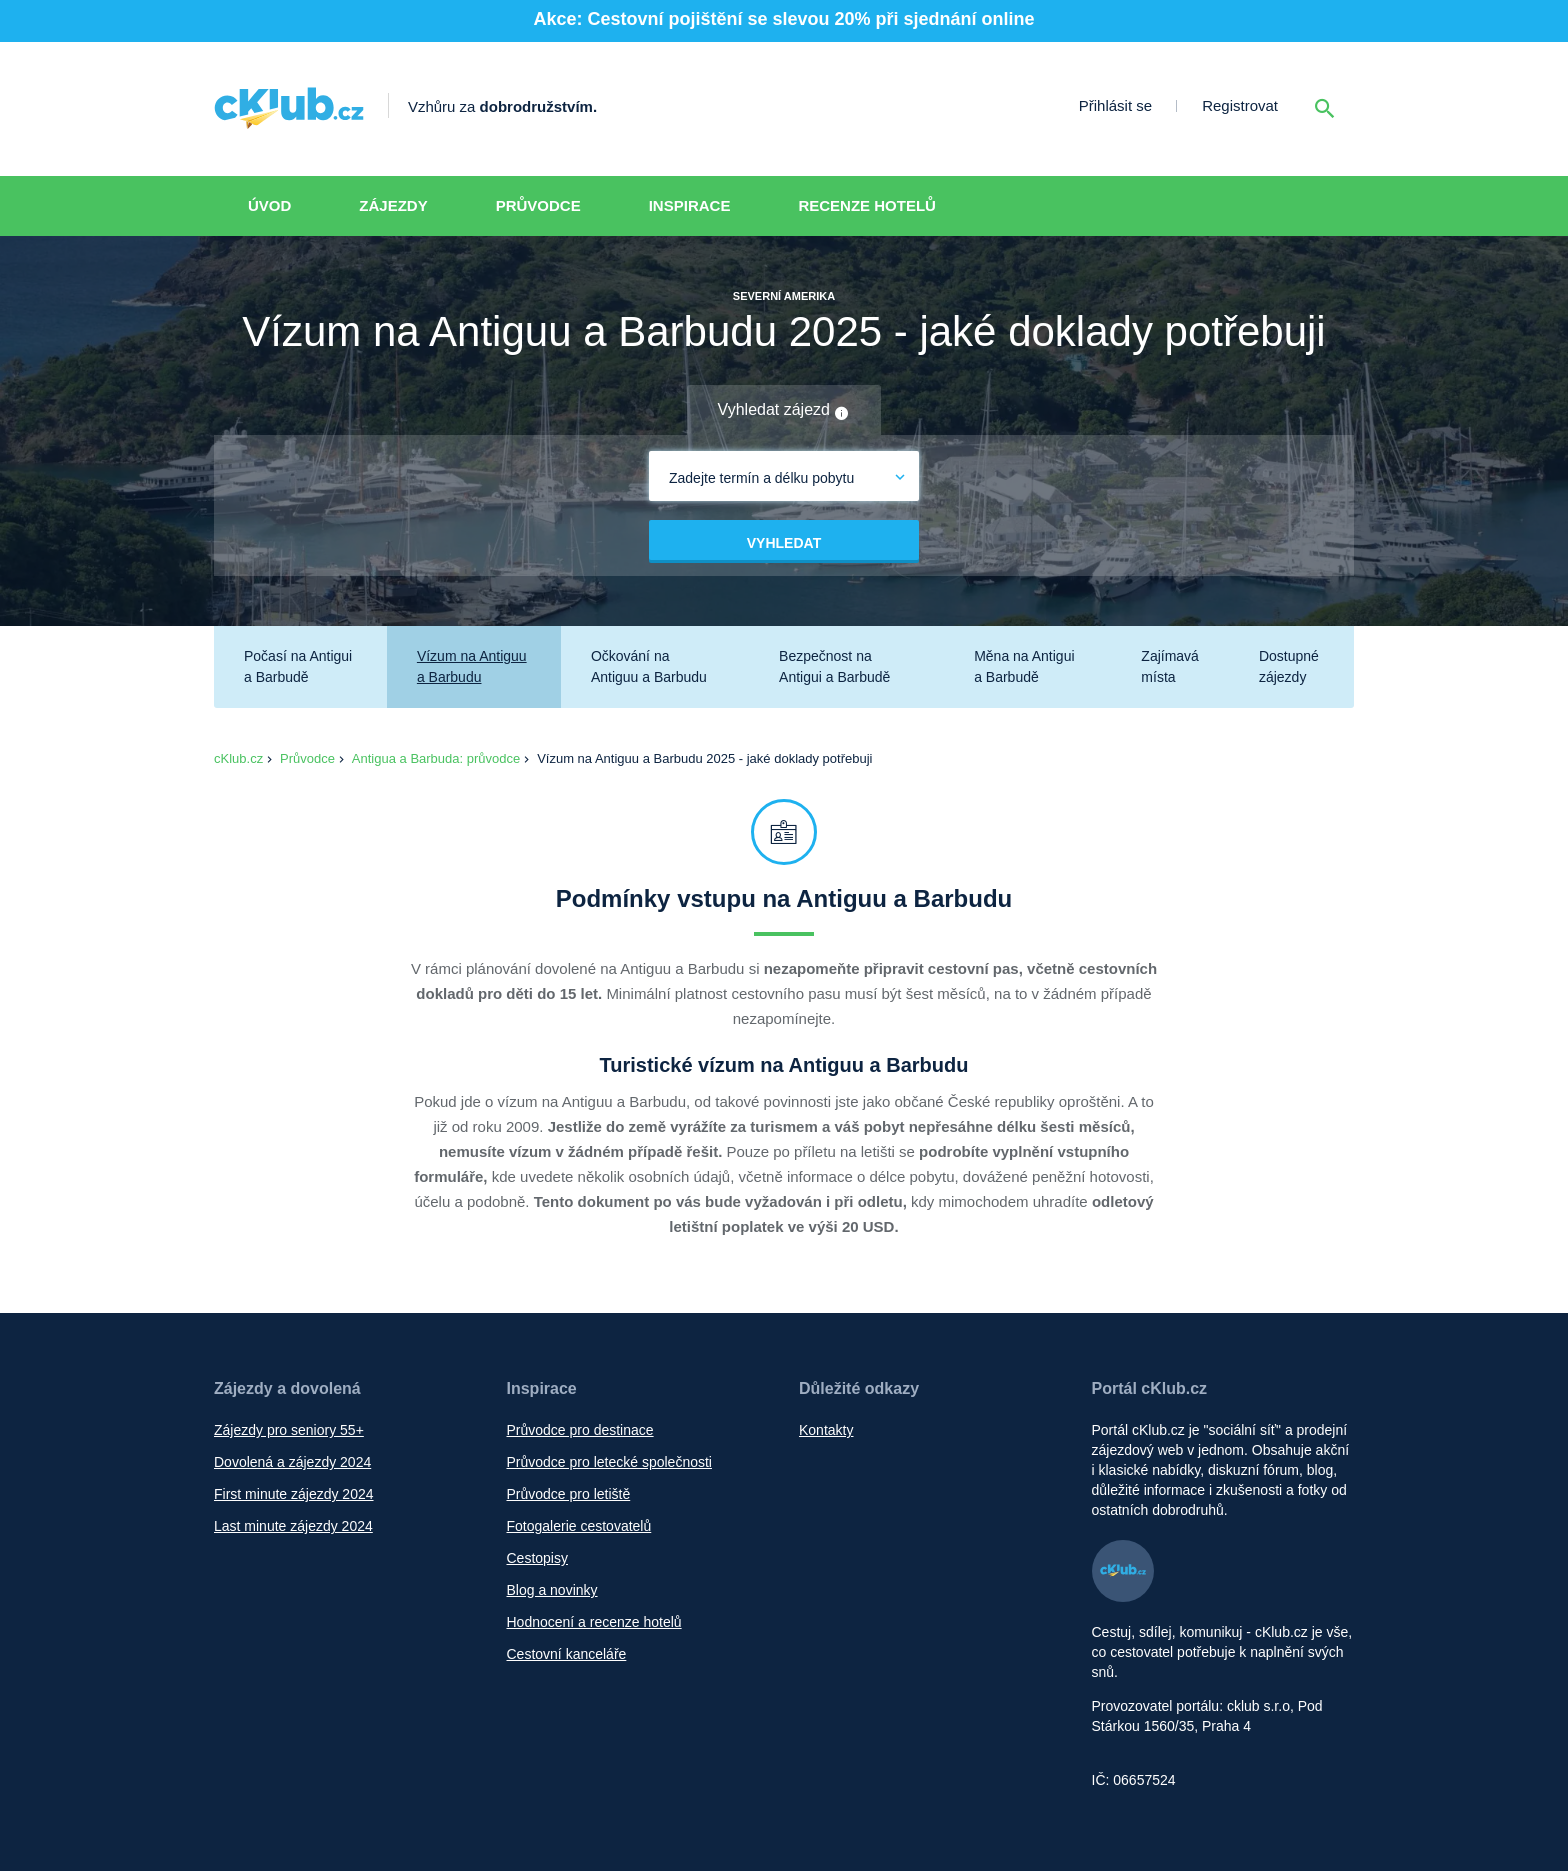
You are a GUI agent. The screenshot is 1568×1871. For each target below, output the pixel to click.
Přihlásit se (1115, 105)
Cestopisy (537, 1558)
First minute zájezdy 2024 (294, 1494)
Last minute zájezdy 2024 (293, 1526)
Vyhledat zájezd (784, 411)
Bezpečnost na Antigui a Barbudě (834, 666)
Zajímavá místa (1170, 666)
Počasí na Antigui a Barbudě (298, 666)
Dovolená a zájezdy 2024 (292, 1462)
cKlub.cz (238, 758)
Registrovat (1240, 105)
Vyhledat (784, 543)
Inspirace (690, 205)
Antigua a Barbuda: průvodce (436, 758)
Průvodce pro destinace (580, 1430)
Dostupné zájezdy (1289, 666)
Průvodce (538, 205)
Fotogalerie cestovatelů (579, 1526)
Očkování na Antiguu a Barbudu (649, 666)
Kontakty (826, 1430)
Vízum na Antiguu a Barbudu (472, 666)
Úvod (269, 205)
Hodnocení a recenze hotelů (594, 1622)
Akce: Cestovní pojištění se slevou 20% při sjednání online (783, 19)
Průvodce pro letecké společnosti (609, 1462)
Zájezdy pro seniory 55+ (289, 1430)
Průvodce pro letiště (569, 1494)
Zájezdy (393, 205)
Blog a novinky (552, 1590)
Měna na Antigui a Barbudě (1024, 666)
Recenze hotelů (867, 205)
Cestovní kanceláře (567, 1654)
